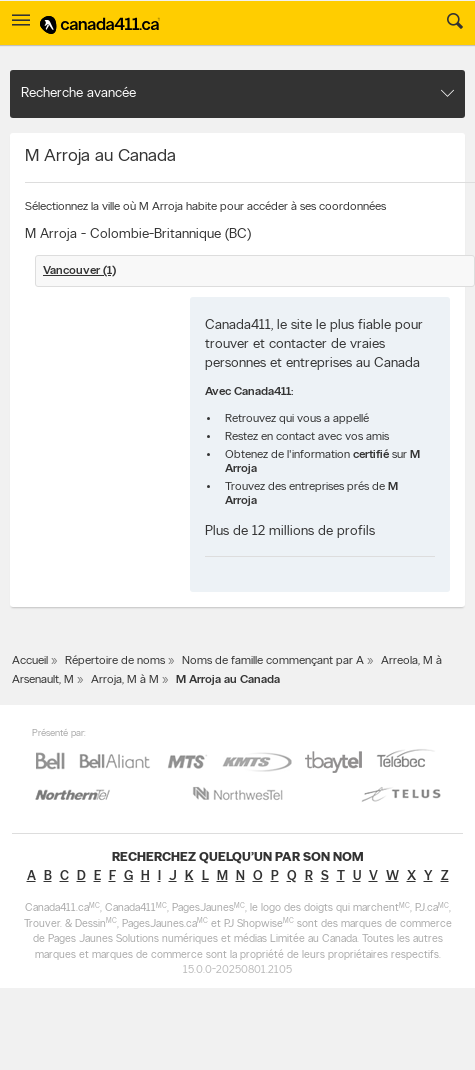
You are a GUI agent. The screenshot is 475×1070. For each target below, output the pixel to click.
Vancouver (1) (79, 271)
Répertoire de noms (115, 661)
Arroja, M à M (125, 680)
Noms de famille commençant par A (273, 661)
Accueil (30, 661)
